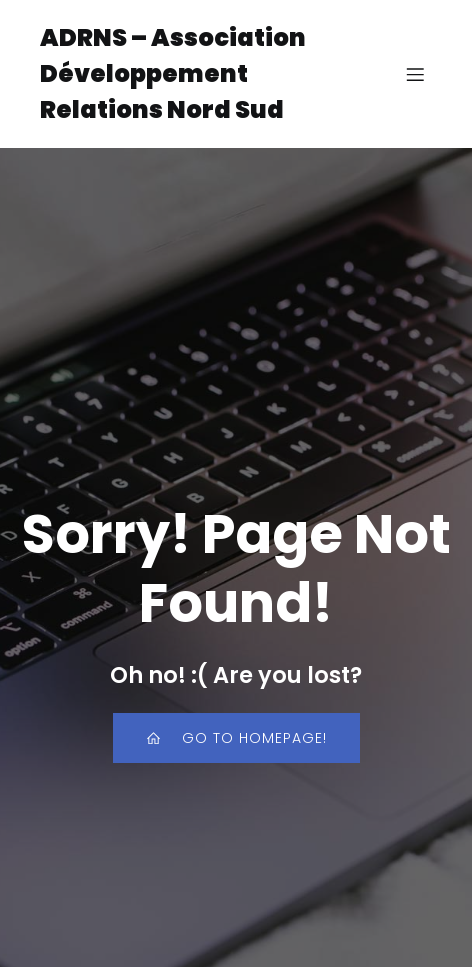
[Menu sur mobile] (415, 74)
